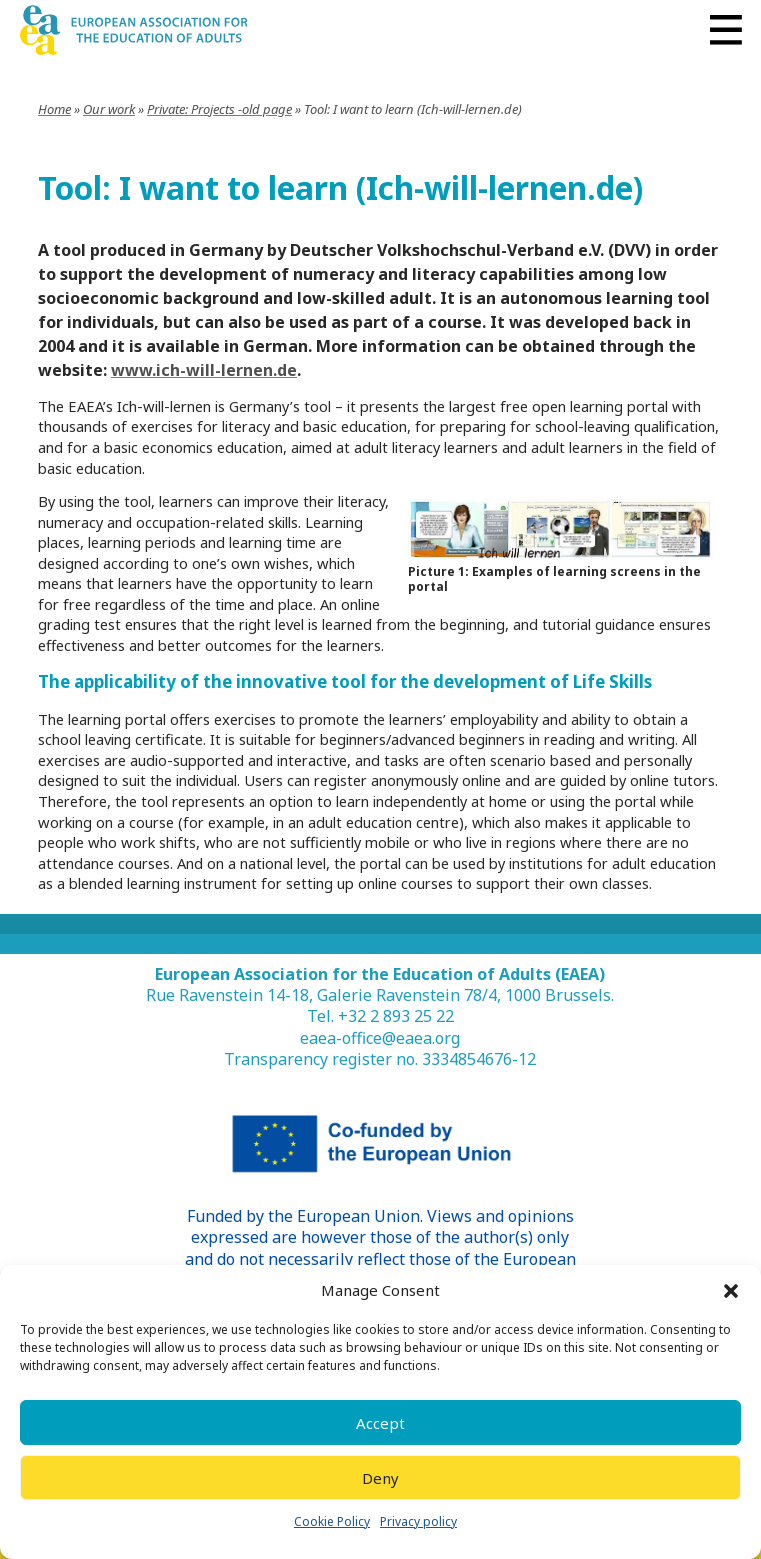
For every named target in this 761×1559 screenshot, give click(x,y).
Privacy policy (418, 1521)
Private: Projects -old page (219, 109)
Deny (380, 1478)
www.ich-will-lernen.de (204, 370)
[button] (731, 1291)
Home (54, 109)
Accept (380, 1423)
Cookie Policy (332, 1521)
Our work (109, 109)
